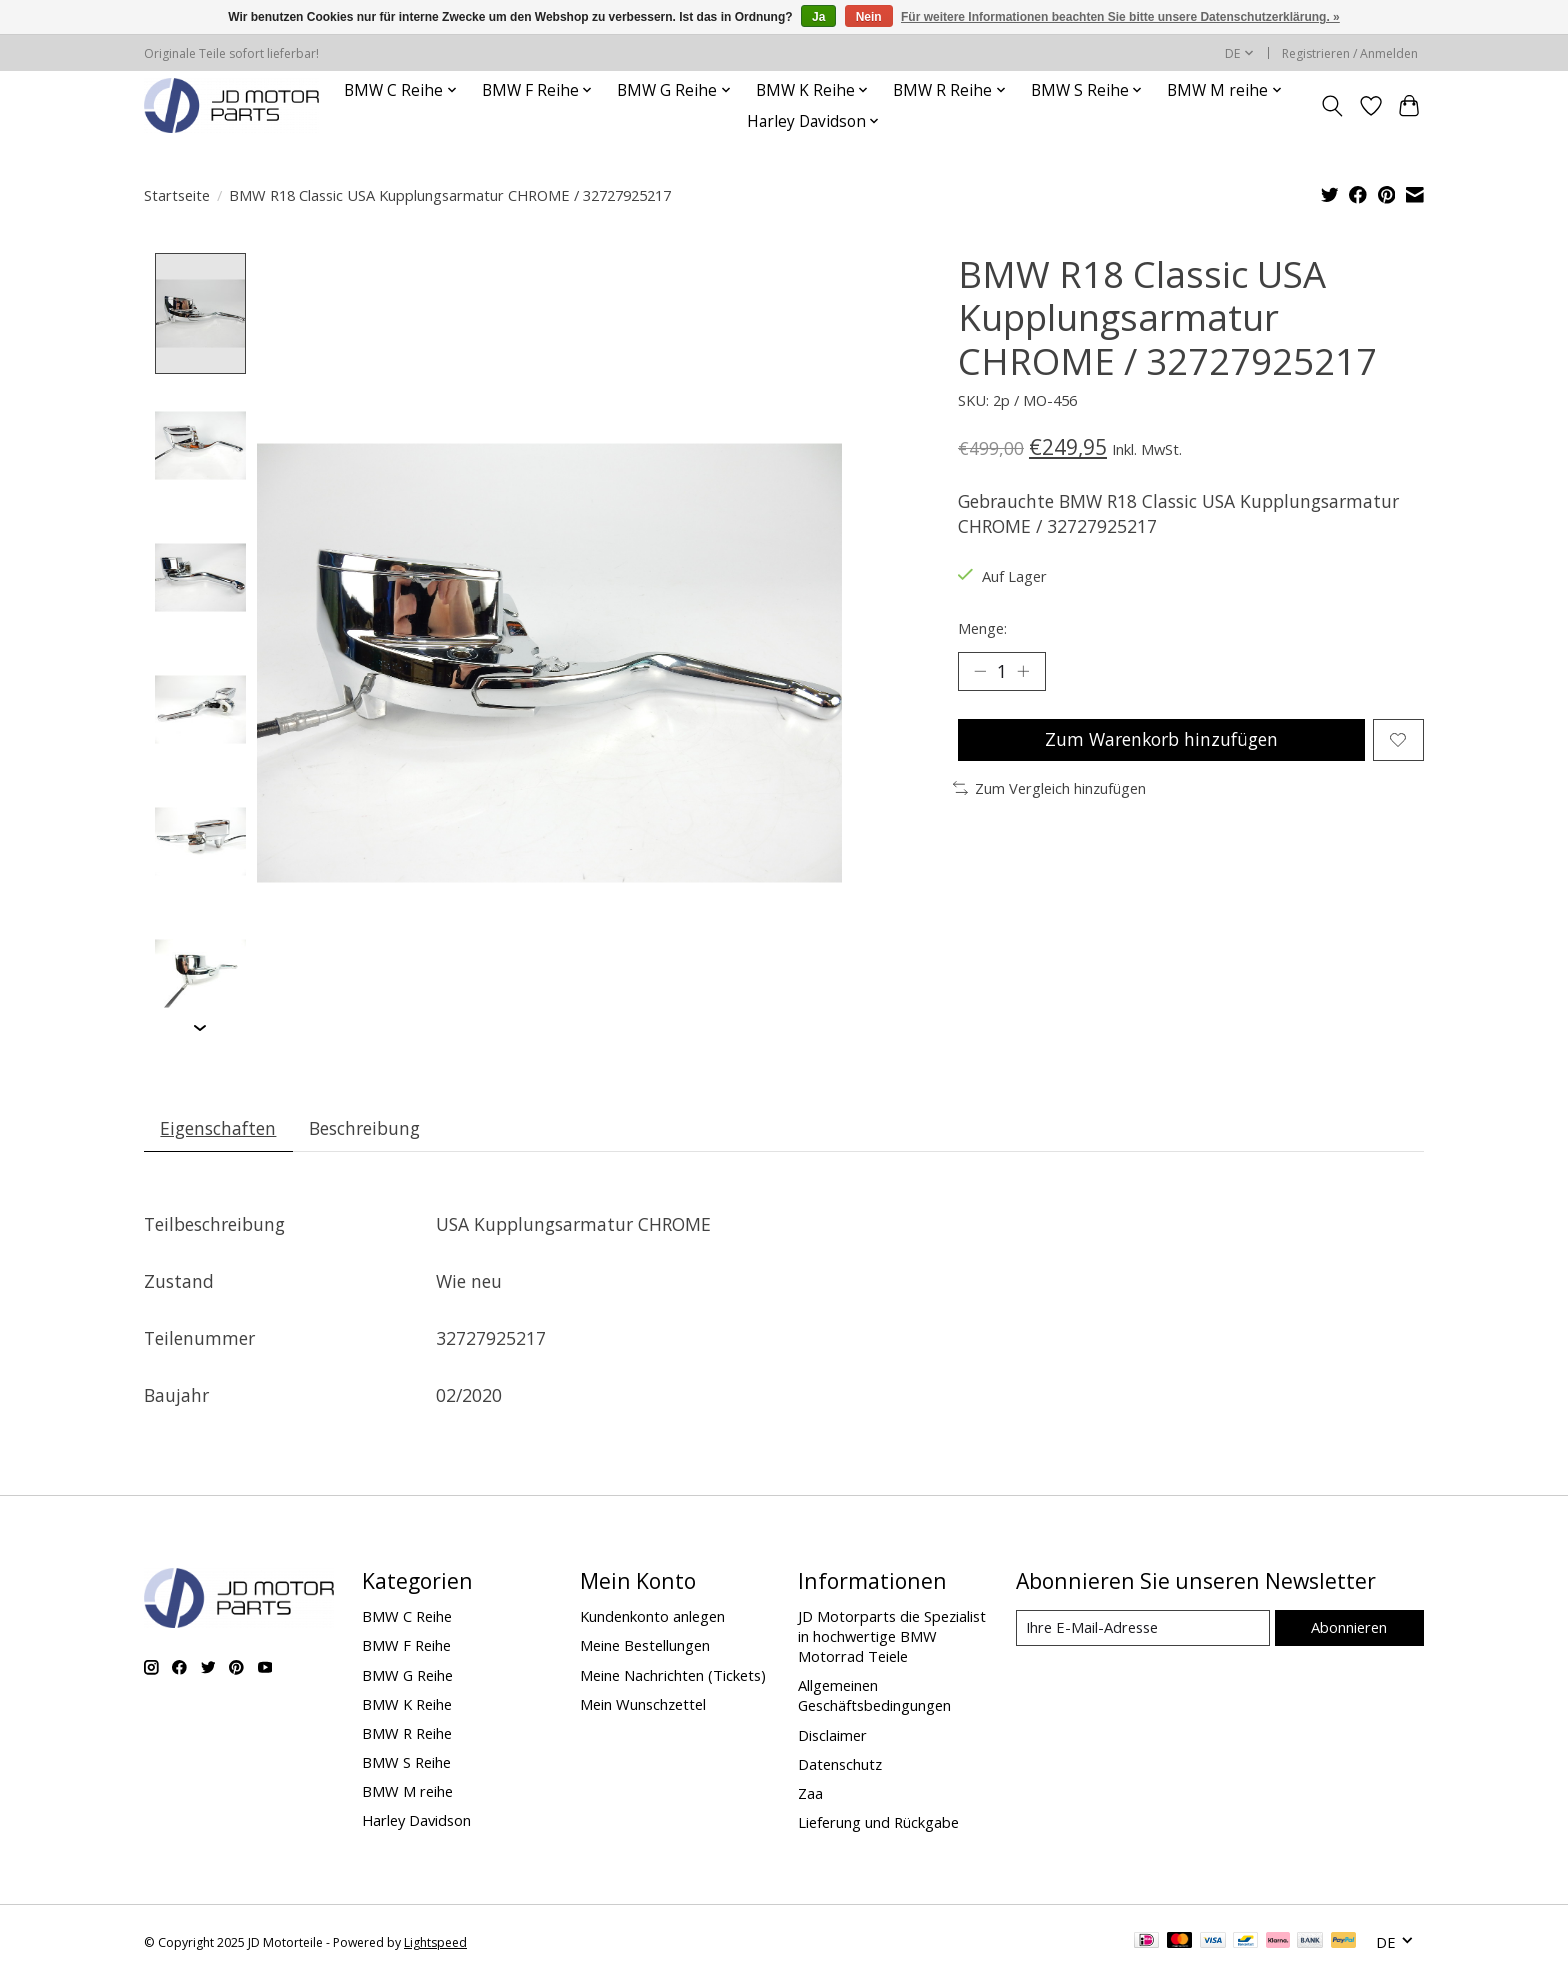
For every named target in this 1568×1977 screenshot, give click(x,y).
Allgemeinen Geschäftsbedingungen (874, 1696)
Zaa (810, 1794)
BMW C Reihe (407, 1617)
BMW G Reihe (407, 1675)
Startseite (177, 195)
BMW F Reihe (406, 1646)
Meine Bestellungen (645, 1646)
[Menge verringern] (980, 671)
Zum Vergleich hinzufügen (1049, 788)
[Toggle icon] (1332, 106)
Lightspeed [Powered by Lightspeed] (435, 1942)
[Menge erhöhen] (1024, 671)
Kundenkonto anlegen (652, 1617)
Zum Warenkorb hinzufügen (1161, 740)
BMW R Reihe (407, 1734)
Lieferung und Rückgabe (878, 1823)
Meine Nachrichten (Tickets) (673, 1675)
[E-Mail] (1143, 1628)
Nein (869, 17)
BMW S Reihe (406, 1763)
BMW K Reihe (407, 1704)
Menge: (982, 628)
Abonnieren (1349, 1627)
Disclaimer (832, 1735)
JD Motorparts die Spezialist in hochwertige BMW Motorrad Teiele (892, 1637)
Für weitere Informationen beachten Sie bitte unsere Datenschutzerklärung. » (1120, 17)
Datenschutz (840, 1764)
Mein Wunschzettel (643, 1704)
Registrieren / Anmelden (1350, 53)
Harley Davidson (416, 1821)
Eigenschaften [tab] (219, 1128)
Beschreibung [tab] (365, 1128)
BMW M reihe (407, 1792)
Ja (818, 17)
